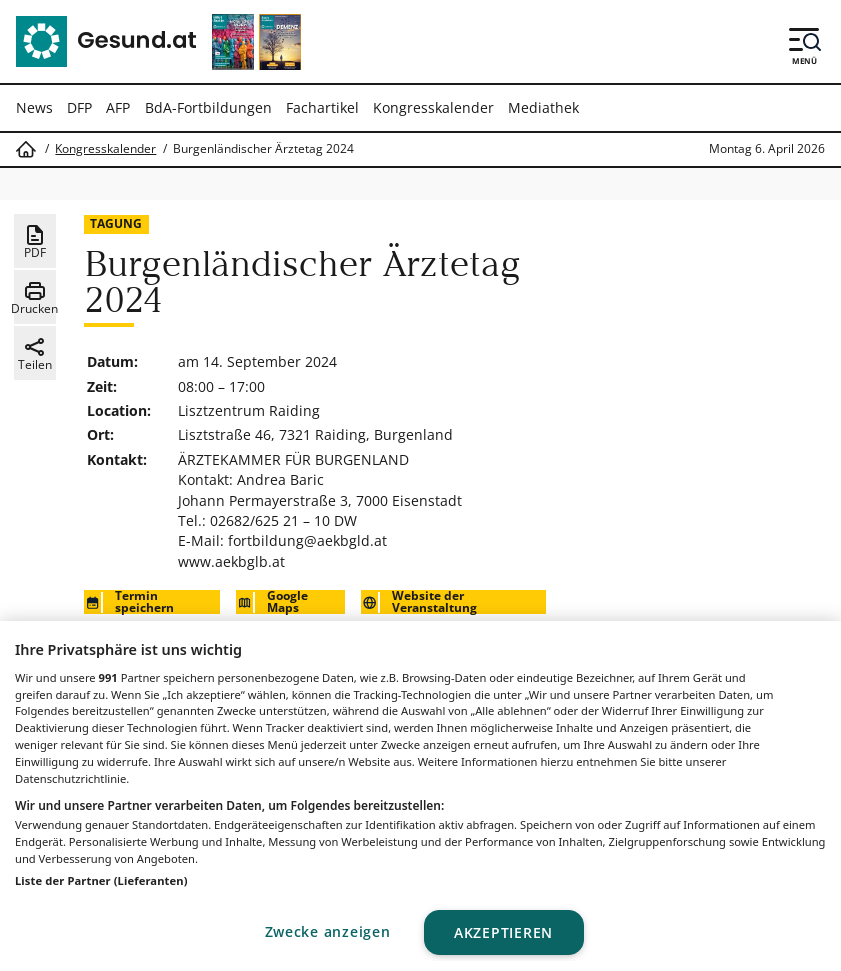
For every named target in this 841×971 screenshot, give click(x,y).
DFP (79, 107)
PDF (35, 242)
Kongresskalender (433, 107)
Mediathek (543, 107)
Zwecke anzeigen (328, 931)
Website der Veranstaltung (419, 602)
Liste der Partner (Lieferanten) (101, 880)
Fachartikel (322, 107)
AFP (118, 107)
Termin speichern (129, 602)
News (34, 107)
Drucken (34, 298)
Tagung (116, 223)
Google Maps (272, 602)
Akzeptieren (503, 932)
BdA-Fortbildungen (208, 107)
